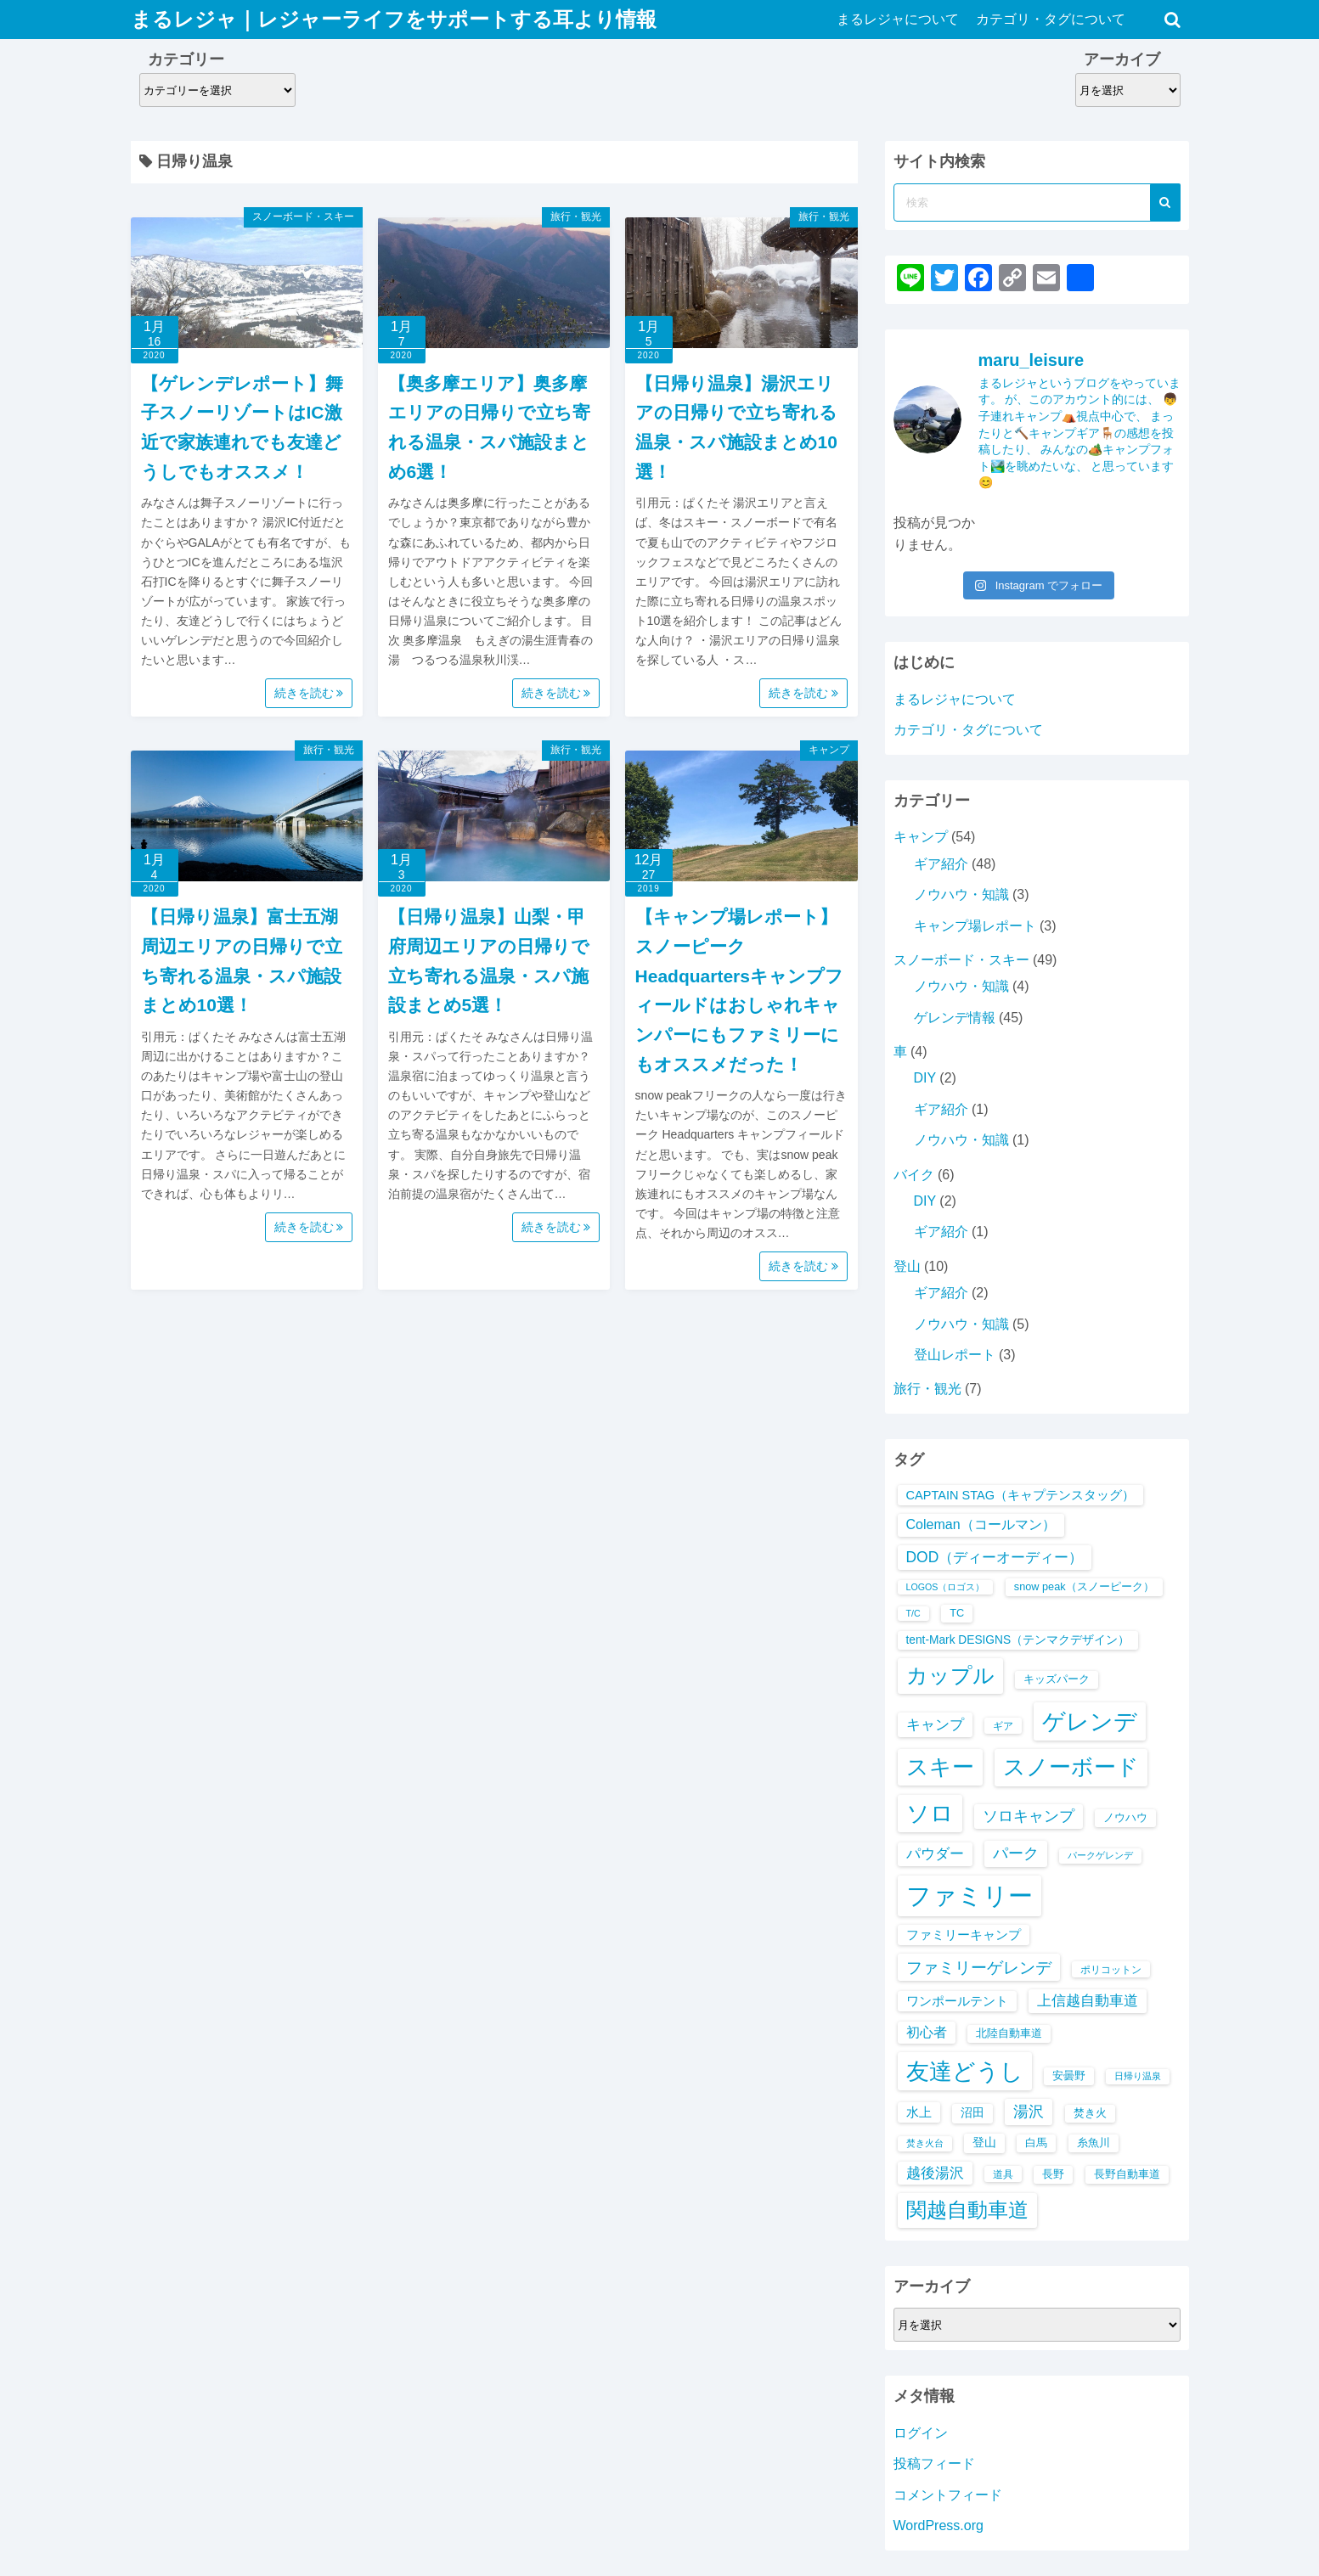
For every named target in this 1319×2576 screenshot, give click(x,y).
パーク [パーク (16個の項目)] (1016, 1853)
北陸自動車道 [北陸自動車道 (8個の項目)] (1009, 2033)
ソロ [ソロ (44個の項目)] (930, 1813)
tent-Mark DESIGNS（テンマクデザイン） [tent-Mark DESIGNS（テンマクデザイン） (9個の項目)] (1018, 1640)
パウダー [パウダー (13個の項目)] (935, 1854)
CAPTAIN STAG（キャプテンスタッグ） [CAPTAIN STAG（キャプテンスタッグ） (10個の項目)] (1021, 1495)
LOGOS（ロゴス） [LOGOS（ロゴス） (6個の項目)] (945, 1587)
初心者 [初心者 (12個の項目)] (926, 2032)
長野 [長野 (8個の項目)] (1053, 2174)
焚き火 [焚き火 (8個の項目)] (1090, 2112)
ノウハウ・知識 (961, 894)
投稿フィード (934, 2463)
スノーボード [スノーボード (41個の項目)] (1071, 1767)
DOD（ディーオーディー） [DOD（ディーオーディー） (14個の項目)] (995, 1557)
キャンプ (829, 750)
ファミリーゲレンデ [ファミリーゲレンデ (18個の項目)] (978, 1967)
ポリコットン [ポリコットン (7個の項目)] (1110, 1969)
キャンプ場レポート (975, 926)
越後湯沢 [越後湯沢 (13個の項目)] (935, 2173)
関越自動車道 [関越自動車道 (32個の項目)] (967, 2209)
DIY (925, 1078)
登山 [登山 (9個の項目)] (984, 2142)
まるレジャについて (898, 19)
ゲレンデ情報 (954, 1017)
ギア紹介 (941, 864)
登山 (907, 1266)
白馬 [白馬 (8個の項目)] (1036, 2142)
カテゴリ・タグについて (1051, 19)
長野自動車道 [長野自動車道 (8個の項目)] (1127, 2174)
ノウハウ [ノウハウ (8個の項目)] (1125, 1817)
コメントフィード (947, 2495)
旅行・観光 (575, 216)
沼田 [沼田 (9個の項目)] (972, 2112)
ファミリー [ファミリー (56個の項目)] (969, 1895)
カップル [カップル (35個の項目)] (950, 1675)
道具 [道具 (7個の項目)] (1003, 2173)
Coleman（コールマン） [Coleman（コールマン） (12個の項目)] (981, 1524)
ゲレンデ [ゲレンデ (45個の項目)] (1089, 1721)
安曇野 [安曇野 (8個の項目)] (1068, 2075)
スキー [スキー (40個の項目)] (940, 1767)
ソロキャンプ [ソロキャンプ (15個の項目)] (1028, 1816)
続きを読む (309, 693)
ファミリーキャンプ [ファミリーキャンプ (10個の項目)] (963, 1935)
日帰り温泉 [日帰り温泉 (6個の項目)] (1137, 2076)
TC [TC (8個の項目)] (957, 1612)
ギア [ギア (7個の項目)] (1003, 1725)
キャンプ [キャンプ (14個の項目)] (935, 1724)
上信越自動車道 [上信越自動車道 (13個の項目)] (1087, 2001)
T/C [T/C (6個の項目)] (913, 1613)
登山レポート (954, 1354)
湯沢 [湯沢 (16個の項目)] (1028, 2111)
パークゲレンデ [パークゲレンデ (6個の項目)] (1100, 1855)
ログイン (920, 2433)
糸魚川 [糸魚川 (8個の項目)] (1093, 2142)
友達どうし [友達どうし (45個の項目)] (964, 2071)
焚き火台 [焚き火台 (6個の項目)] (925, 2143)
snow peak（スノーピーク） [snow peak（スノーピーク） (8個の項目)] (1084, 1586)
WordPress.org (938, 2525)
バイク (913, 1174)
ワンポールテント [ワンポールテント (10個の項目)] (957, 2001)
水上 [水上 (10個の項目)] (919, 2112)
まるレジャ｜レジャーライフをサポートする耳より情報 (394, 19)
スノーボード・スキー (303, 216)
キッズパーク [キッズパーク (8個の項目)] (1056, 1679)
